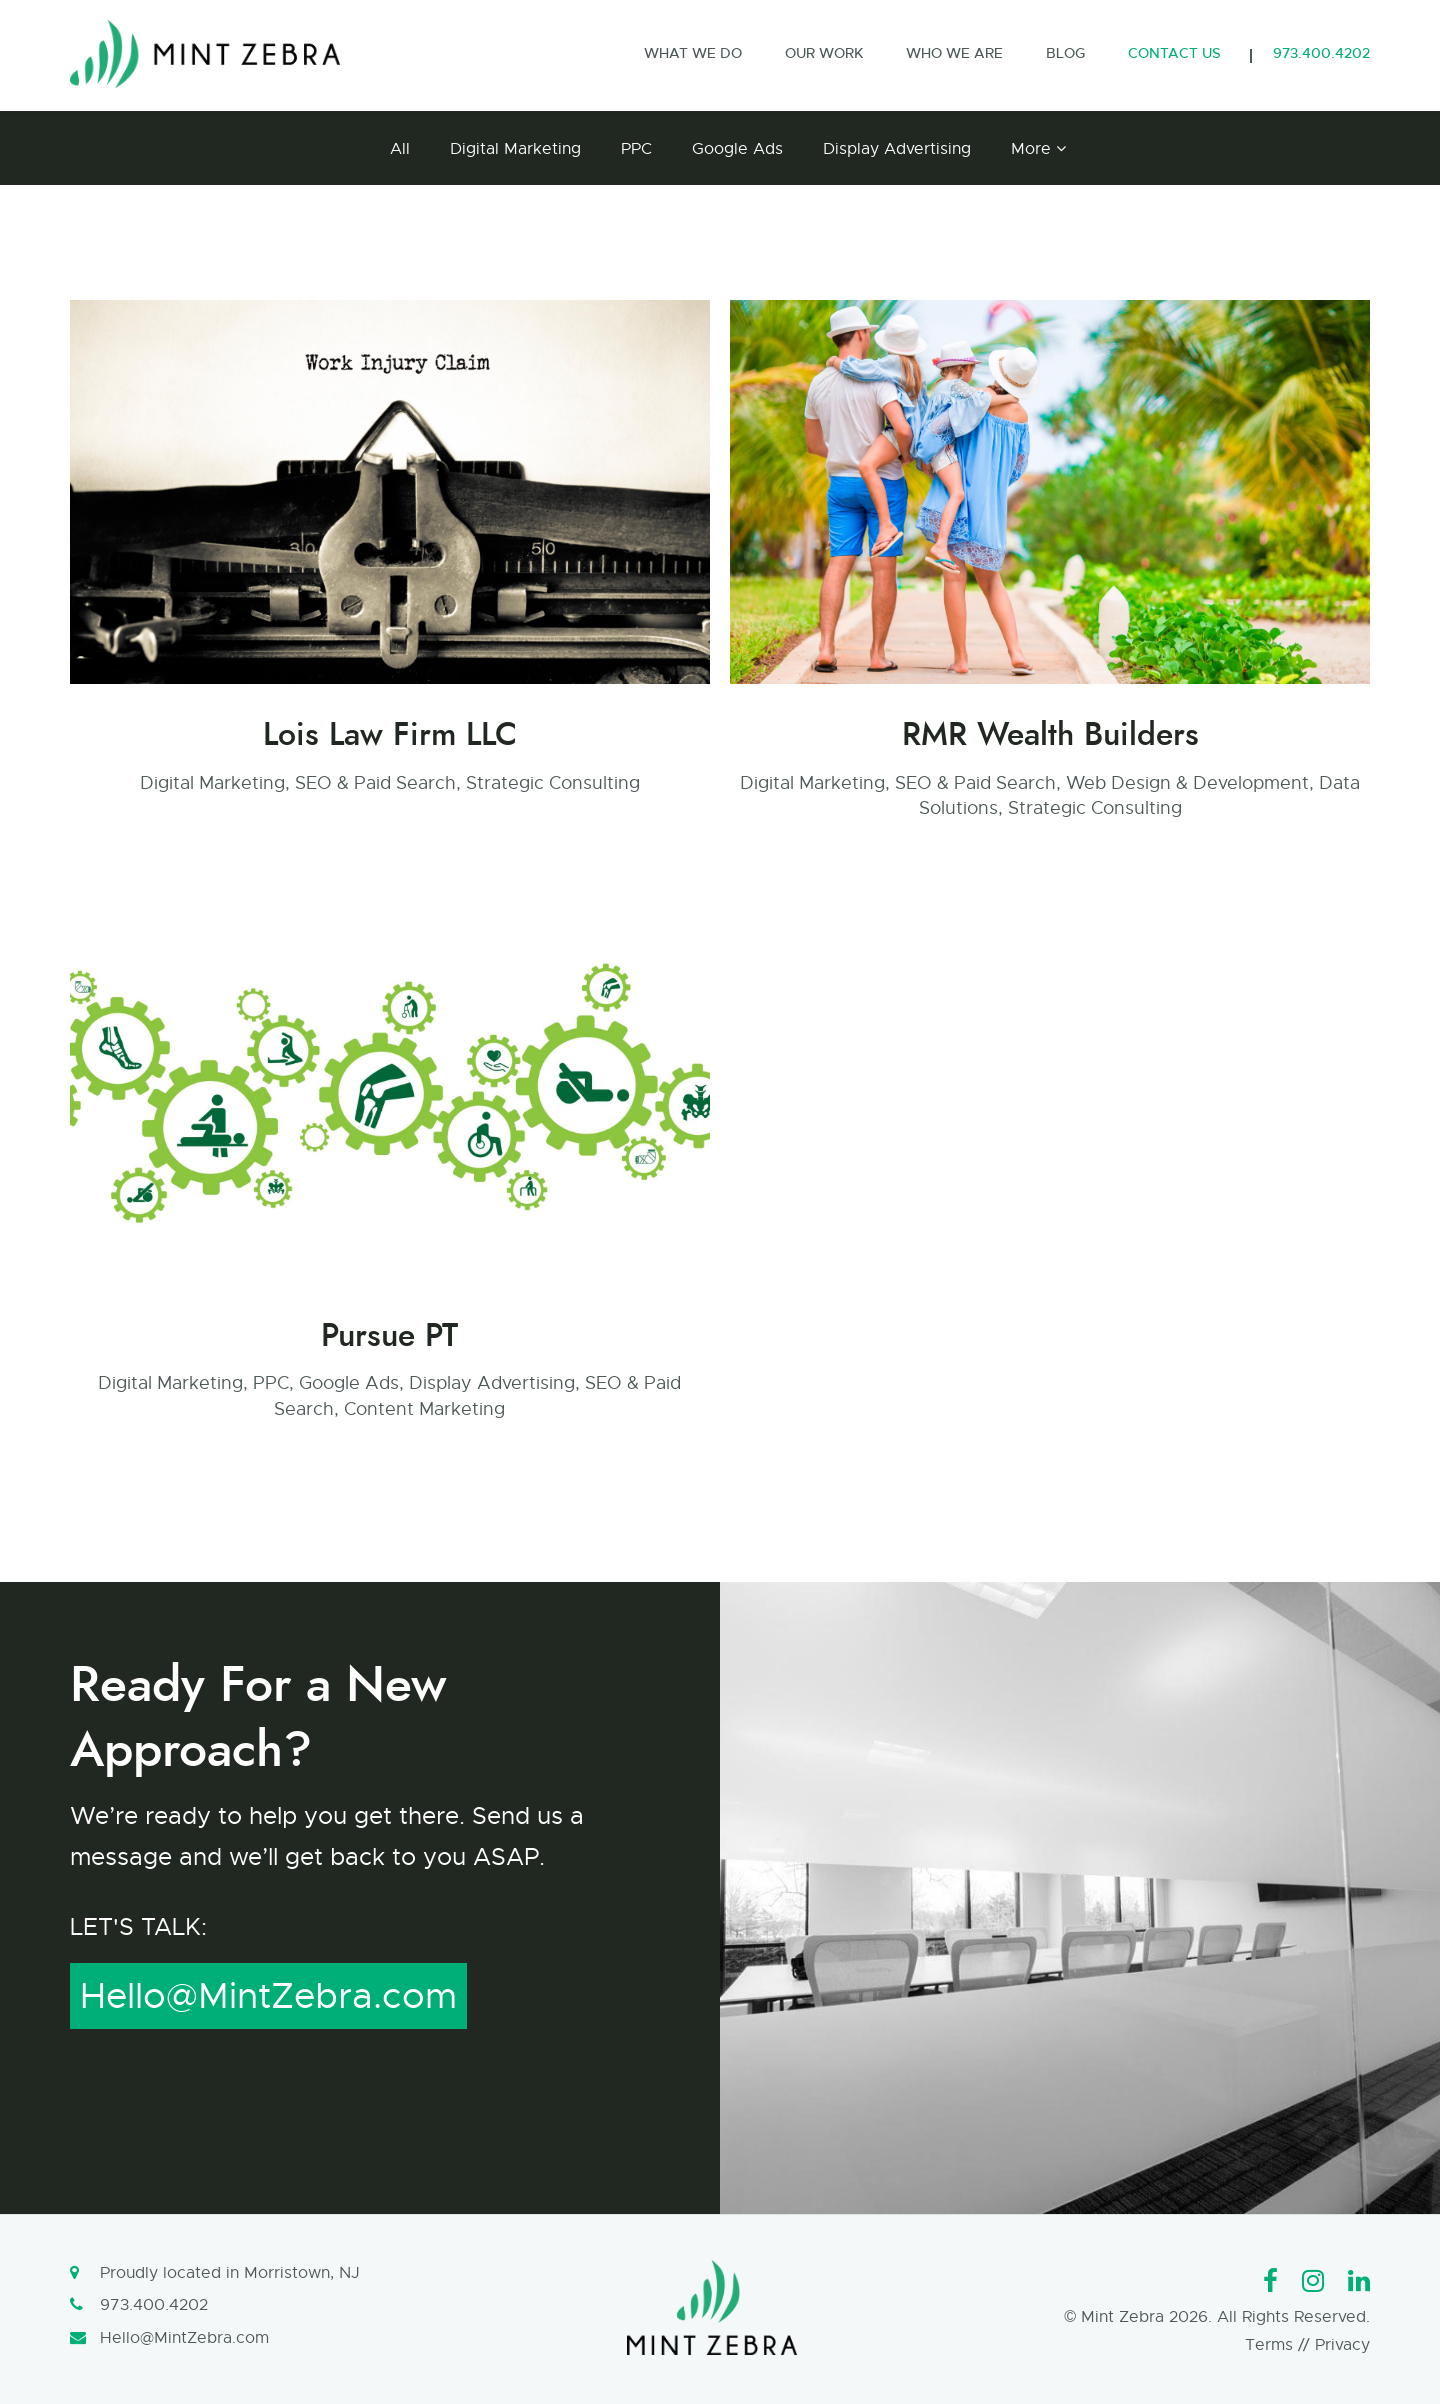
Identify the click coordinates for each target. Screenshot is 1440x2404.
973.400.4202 (154, 2305)
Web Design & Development (1187, 783)
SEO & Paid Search (375, 783)
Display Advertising (897, 149)
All (400, 149)
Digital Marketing (515, 149)
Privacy (1342, 2345)
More (1031, 149)
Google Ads (737, 149)
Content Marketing (424, 1409)
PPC (636, 149)
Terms (1269, 2345)
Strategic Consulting (553, 783)
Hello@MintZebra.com (268, 1996)
